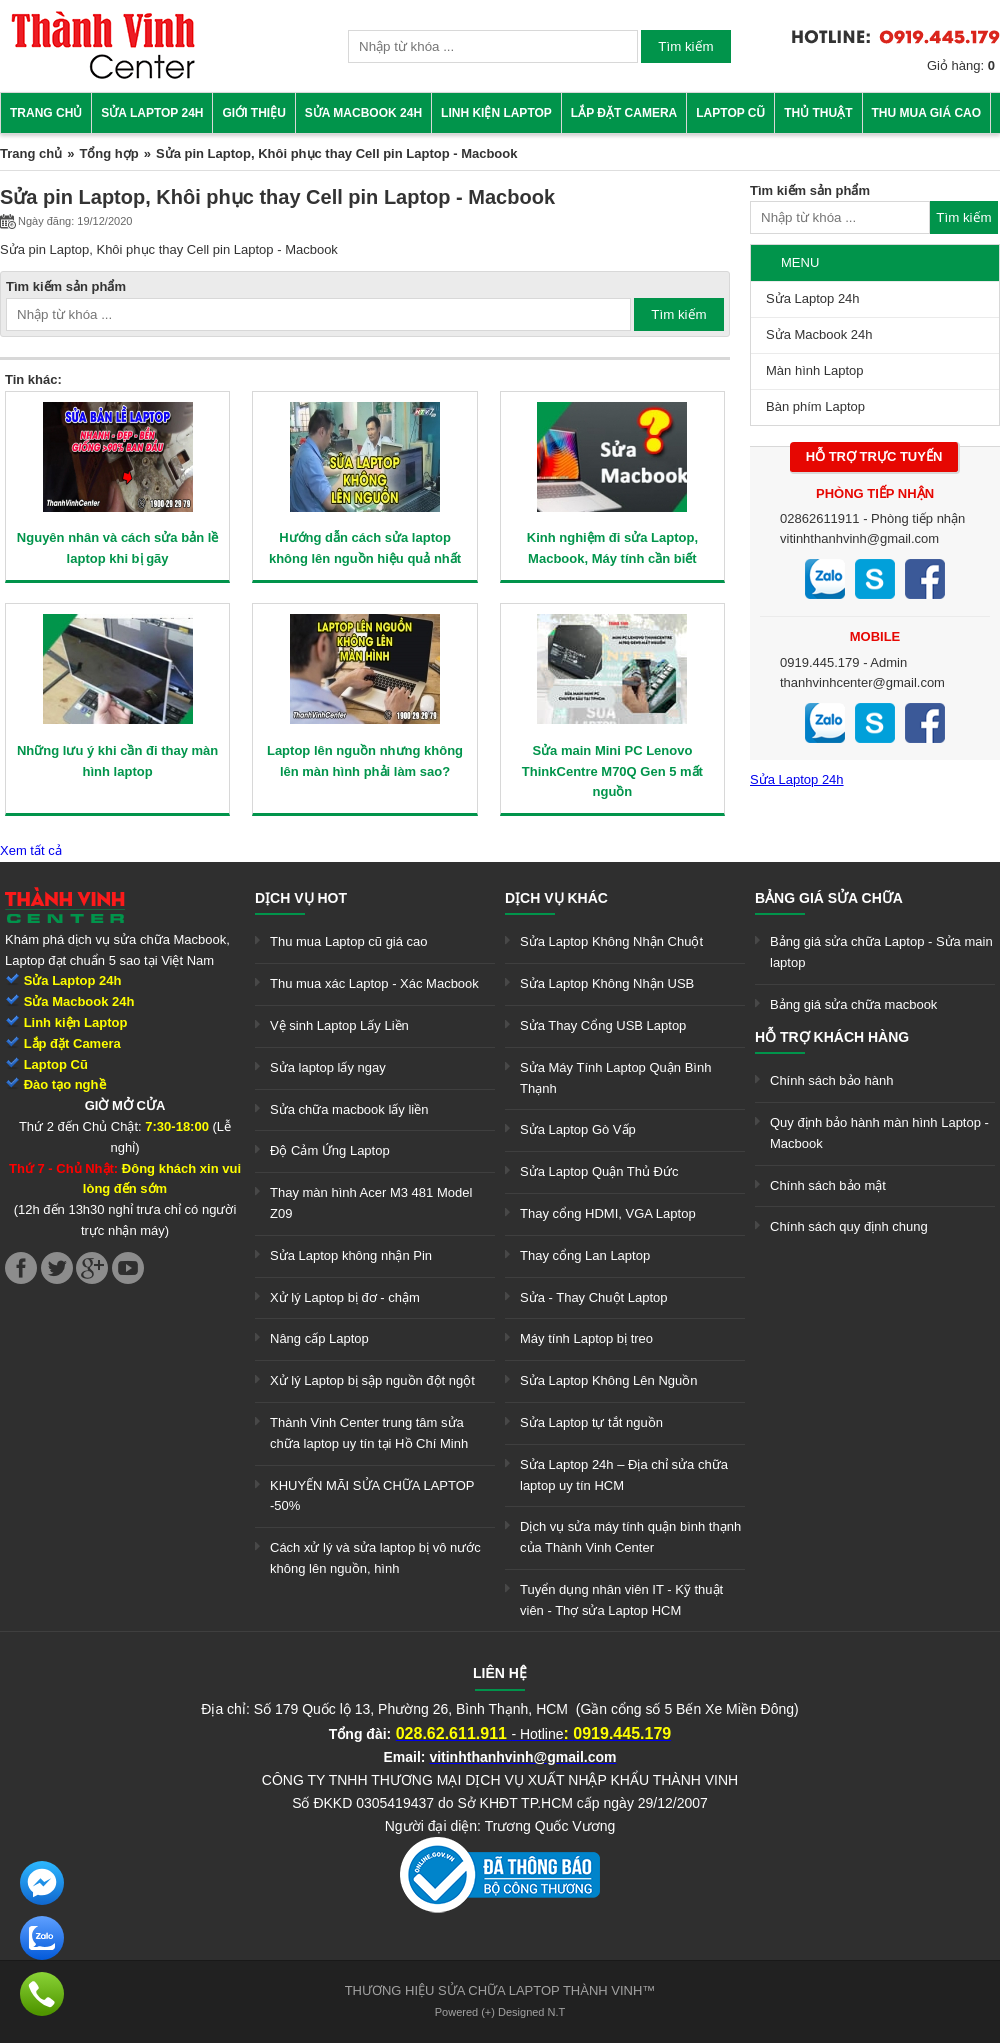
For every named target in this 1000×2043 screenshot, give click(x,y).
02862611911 (820, 518)
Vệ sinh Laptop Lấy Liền (339, 1025)
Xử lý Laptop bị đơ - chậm (345, 1297)
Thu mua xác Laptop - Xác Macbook (374, 983)
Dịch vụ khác (556, 898)
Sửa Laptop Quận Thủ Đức (599, 1171)
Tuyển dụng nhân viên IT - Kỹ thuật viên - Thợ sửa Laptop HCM (621, 1600)
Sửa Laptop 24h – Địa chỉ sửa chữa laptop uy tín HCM (624, 1475)
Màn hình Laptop (815, 370)
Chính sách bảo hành (831, 1080)
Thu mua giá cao (927, 113)
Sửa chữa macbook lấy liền (349, 1109)
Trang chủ (46, 113)
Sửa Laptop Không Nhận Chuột (611, 941)
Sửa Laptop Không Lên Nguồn (608, 1380)
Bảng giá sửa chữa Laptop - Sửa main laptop (881, 952)
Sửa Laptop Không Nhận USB (607, 983)
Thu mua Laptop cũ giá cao (349, 941)
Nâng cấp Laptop (319, 1338)
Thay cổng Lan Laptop (585, 1255)
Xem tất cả (31, 850)
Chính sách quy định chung (849, 1226)
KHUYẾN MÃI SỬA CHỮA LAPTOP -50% (372, 1496)
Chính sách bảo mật (828, 1185)
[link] (103, 75)
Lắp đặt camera (624, 113)
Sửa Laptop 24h (152, 113)
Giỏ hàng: (961, 65)
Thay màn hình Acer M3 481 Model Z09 (371, 1203)
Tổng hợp (108, 153)
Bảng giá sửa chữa (829, 898)
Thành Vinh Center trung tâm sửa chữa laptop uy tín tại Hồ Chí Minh (369, 1433)
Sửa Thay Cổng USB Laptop (603, 1025)
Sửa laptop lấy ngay (328, 1067)
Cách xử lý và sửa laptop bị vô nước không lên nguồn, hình (375, 1558)
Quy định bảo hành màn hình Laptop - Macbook (879, 1133)
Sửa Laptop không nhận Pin (351, 1255)
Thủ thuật (818, 113)
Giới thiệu (253, 113)
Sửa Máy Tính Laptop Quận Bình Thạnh (615, 1078)
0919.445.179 (820, 662)
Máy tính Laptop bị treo (586, 1338)
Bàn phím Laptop (815, 406)
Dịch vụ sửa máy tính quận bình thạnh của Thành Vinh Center (630, 1537)
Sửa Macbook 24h (363, 113)
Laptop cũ (730, 113)
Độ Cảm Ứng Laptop (330, 1150)
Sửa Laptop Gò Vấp (578, 1129)
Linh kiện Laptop (496, 113)
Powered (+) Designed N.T (500, 2012)
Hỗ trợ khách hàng (832, 1037)
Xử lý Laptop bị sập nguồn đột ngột (372, 1380)
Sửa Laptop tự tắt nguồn (591, 1422)
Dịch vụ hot (301, 898)
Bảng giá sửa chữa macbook (853, 1004)
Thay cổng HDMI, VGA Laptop (608, 1213)
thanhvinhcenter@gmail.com (862, 682)
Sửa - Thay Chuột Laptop (594, 1297)
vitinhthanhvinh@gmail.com (859, 538)
